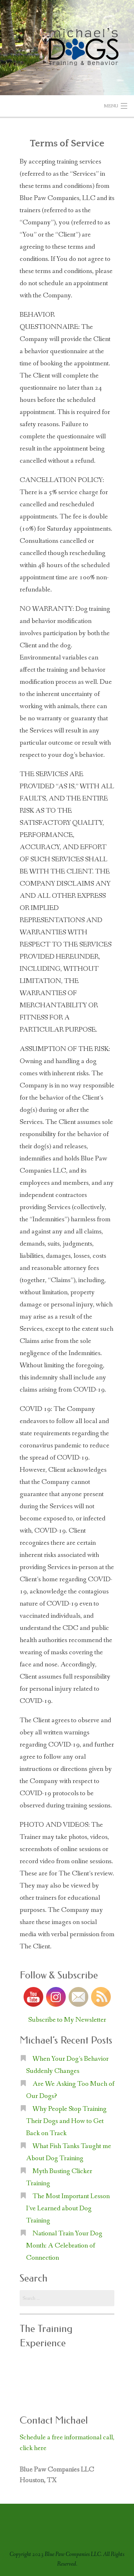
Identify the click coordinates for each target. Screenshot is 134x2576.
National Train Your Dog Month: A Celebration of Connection (64, 2246)
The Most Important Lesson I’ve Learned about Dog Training (68, 2208)
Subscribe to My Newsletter (67, 2020)
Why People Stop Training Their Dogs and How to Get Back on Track (66, 2121)
